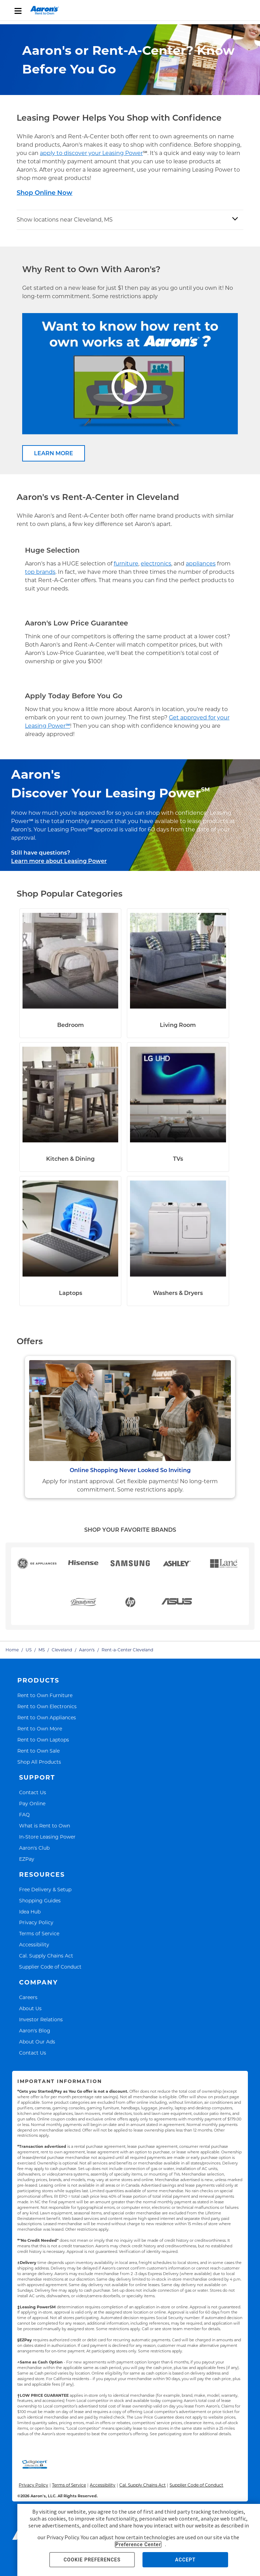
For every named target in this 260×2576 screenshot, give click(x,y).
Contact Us (32, 1792)
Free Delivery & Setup (45, 1889)
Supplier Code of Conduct (50, 1966)
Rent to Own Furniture (44, 1695)
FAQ (24, 1814)
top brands (40, 572)
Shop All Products (39, 1761)
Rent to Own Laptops (43, 1739)
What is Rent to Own (44, 1825)
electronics (156, 563)
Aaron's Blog (34, 2030)
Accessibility (34, 1944)
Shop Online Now (44, 193)
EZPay (26, 1859)
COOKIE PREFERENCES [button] (91, 2559)
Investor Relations (41, 2019)
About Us (30, 2008)
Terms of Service (39, 1933)
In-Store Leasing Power (47, 1836)
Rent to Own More (39, 1728)
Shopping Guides (40, 1900)
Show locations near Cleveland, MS (65, 219)
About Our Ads (37, 2041)
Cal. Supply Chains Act (46, 1955)
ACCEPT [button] (185, 2559)
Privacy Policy (36, 1922)
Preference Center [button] (138, 2544)
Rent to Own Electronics (47, 1706)
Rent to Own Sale (38, 1750)
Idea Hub (30, 1911)
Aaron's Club (34, 1847)
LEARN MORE (53, 453)
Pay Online (32, 1803)
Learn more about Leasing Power (59, 861)
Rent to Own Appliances (46, 1717)
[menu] (130, 10)
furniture (126, 563)
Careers (28, 1997)
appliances (201, 563)
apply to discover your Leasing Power (91, 153)
